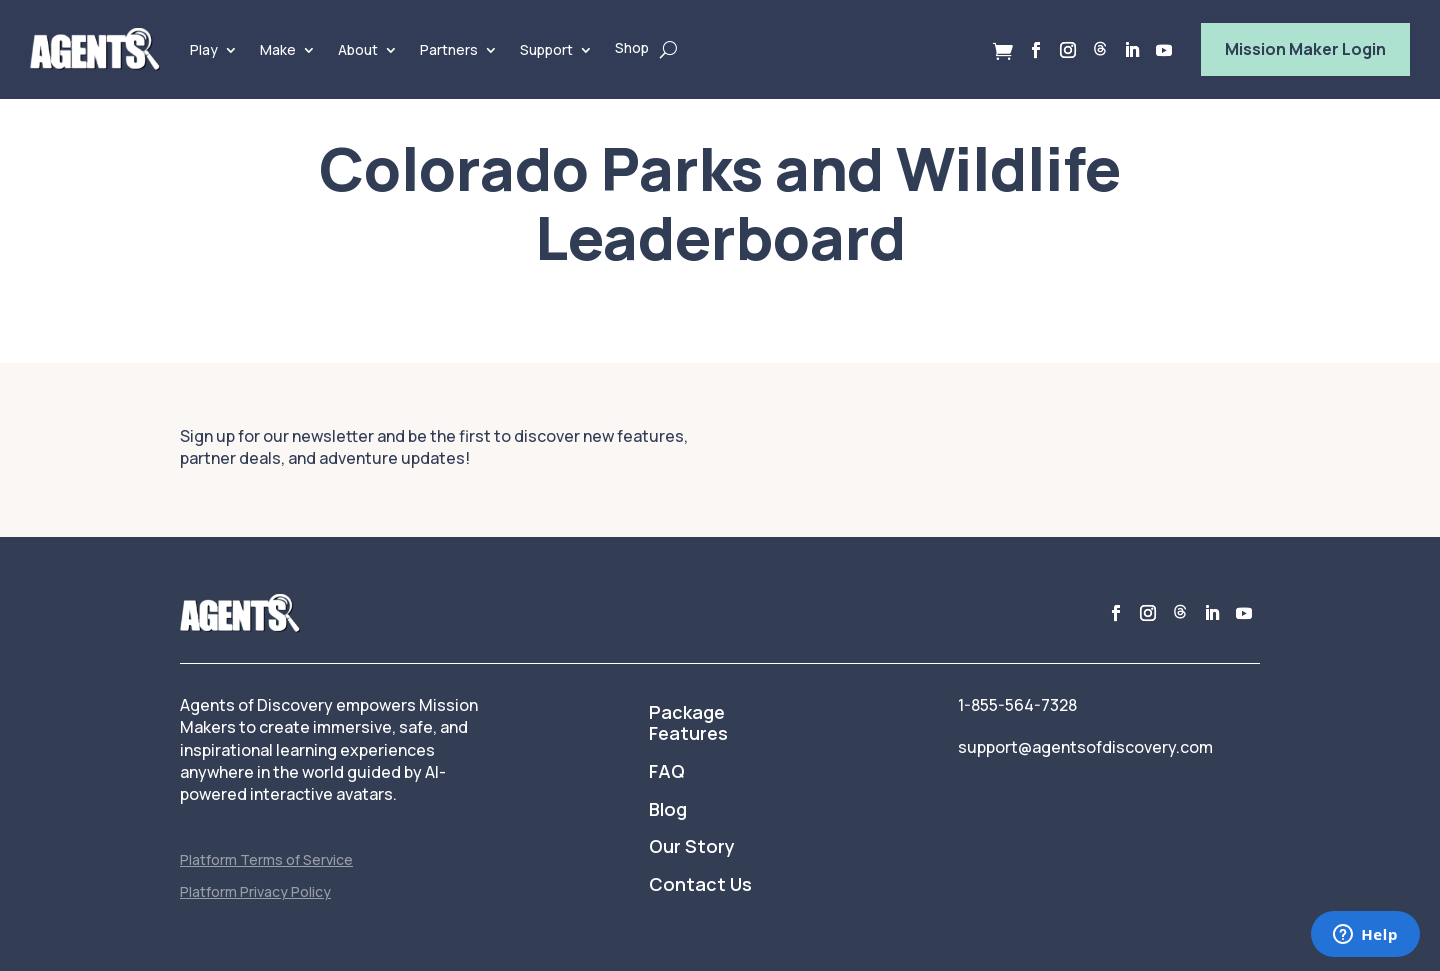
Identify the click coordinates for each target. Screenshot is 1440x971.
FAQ (667, 772)
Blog (668, 810)
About (358, 49)
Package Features (688, 724)
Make (278, 49)
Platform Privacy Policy (255, 891)
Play (204, 49)
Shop (632, 47)
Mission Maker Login (1305, 49)
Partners (449, 49)
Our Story (692, 847)
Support (546, 49)
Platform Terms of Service (266, 859)
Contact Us (700, 885)
